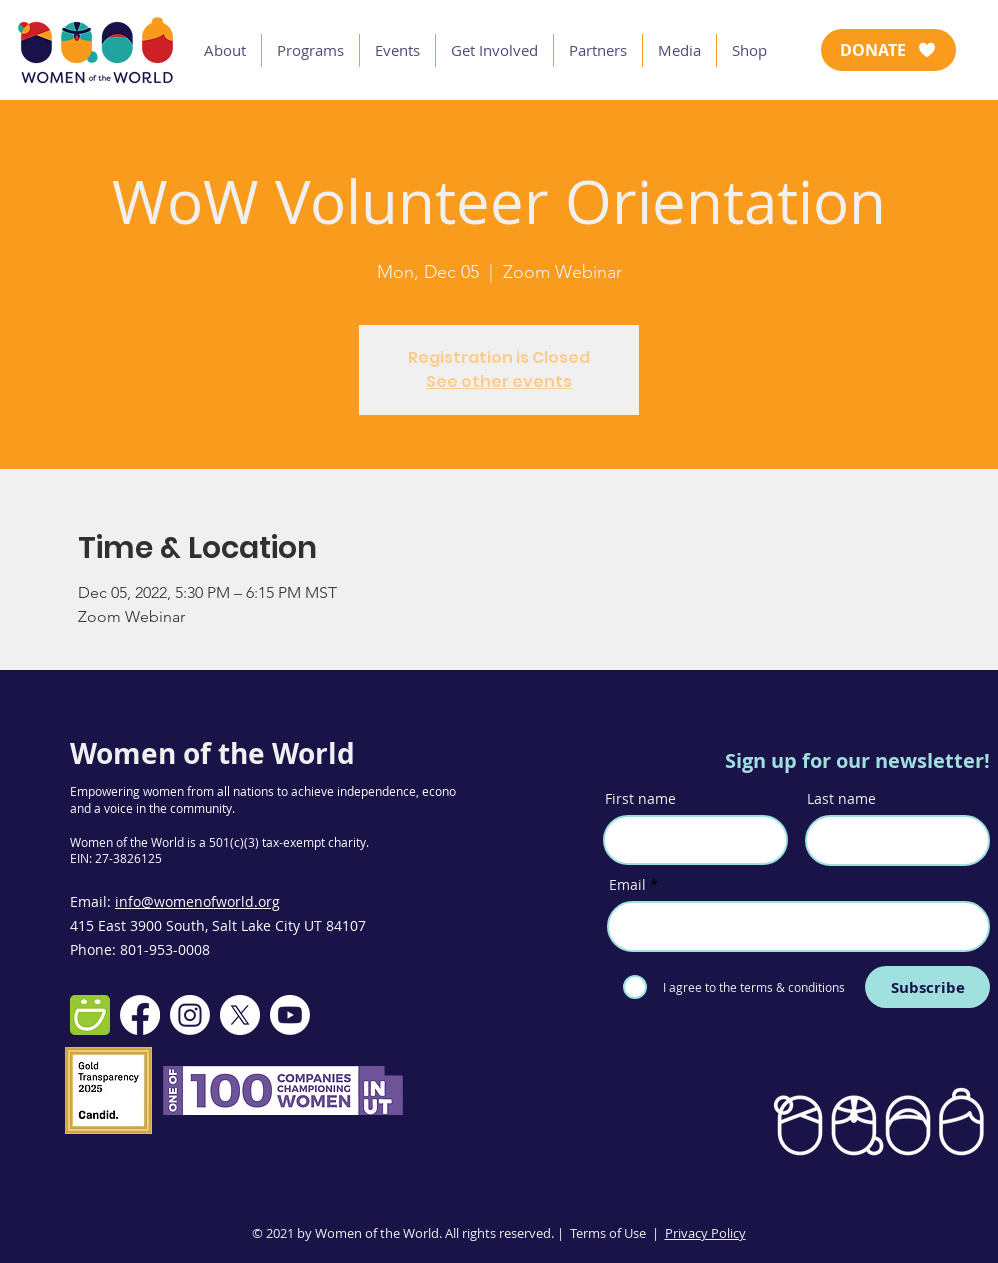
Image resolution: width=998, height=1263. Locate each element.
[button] (225, 50)
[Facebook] (140, 1015)
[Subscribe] (927, 987)
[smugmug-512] (90, 1015)
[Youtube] (290, 1015)
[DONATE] (888, 50)
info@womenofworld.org (197, 901)
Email (627, 885)
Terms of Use (608, 1233)
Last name (841, 799)
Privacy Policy (705, 1233)
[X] (240, 1015)
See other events (499, 381)
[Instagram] (190, 1015)
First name (640, 799)
